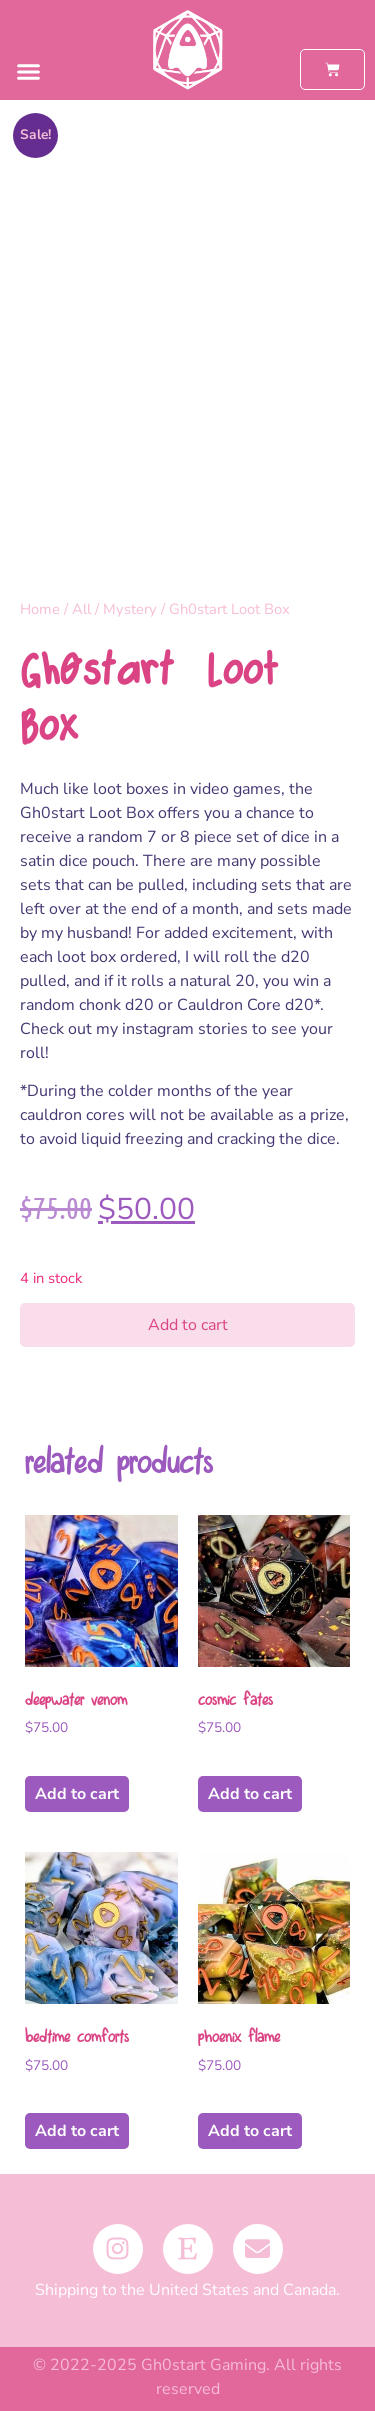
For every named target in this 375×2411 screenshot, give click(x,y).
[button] (29, 72)
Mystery (130, 609)
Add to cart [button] (77, 1794)
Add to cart (188, 1325)
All (81, 609)
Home (40, 609)
